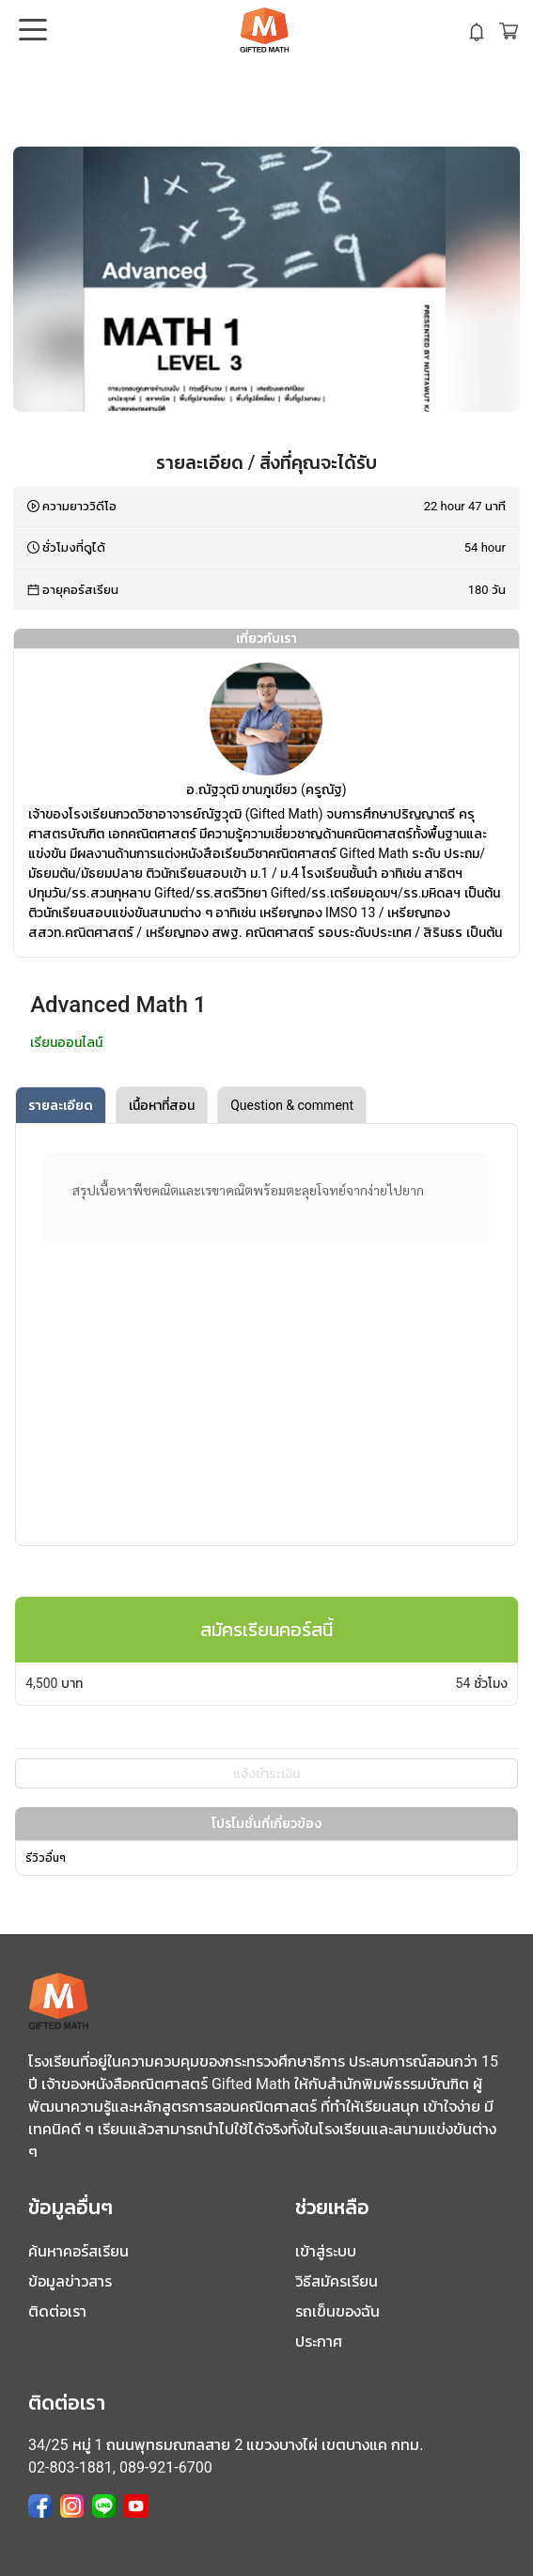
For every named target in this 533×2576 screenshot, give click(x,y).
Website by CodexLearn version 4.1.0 (266, 2569)
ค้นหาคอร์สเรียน (78, 2251)
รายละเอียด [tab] (60, 1105)
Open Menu (31, 31)
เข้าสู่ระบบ (325, 2251)
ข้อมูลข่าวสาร (70, 2281)
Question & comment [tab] (291, 1105)
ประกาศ (318, 2341)
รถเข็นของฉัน (337, 2311)
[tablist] (266, 1105)
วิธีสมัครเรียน (336, 2281)
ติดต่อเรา (57, 2311)
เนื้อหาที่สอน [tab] (162, 1105)
